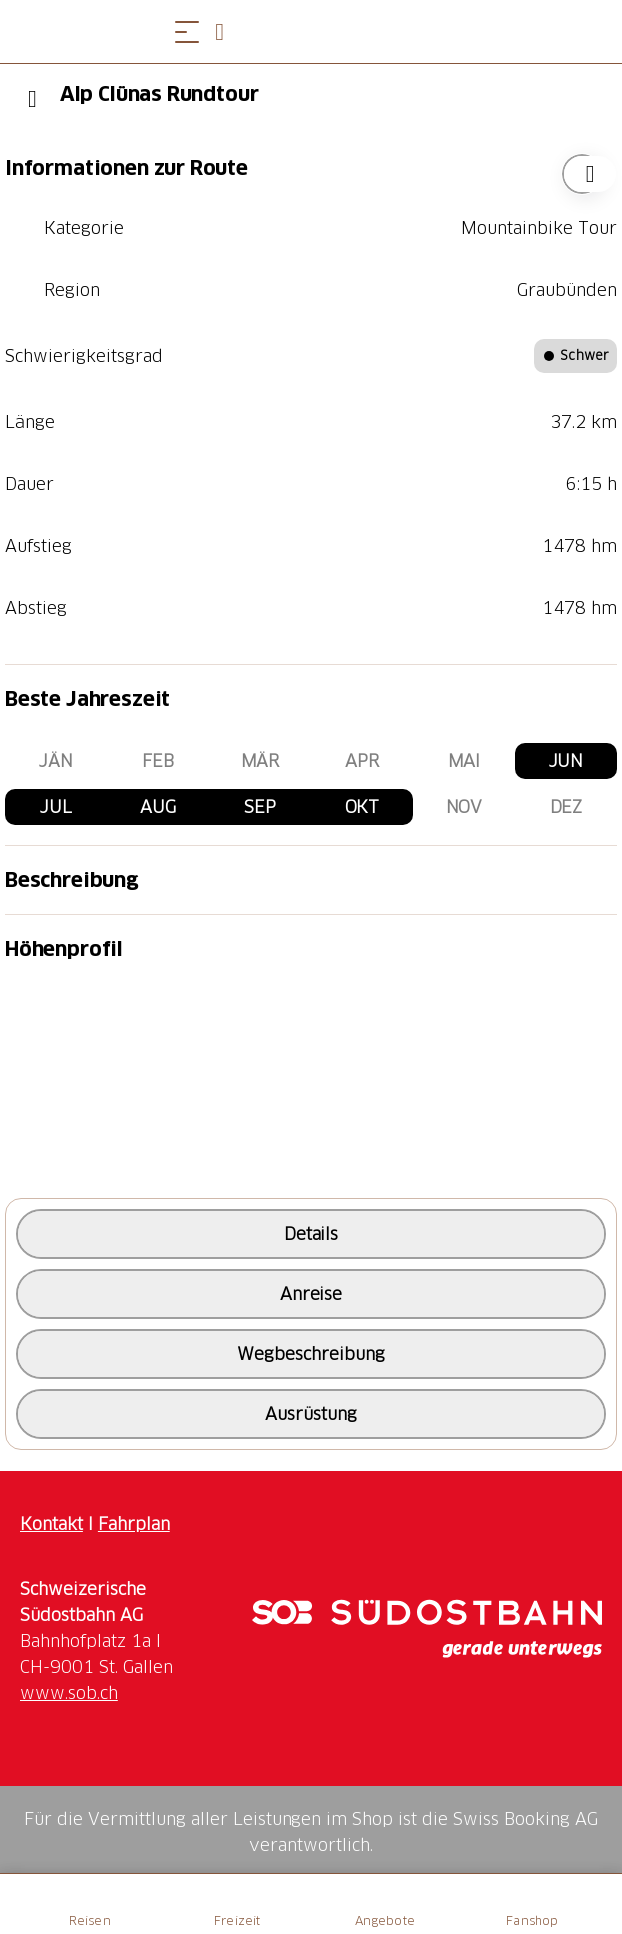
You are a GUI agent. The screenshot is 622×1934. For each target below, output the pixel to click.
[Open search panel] (227, 31)
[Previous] (32, 99)
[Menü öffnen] (187, 31)
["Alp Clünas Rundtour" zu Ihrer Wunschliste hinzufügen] (582, 174)
